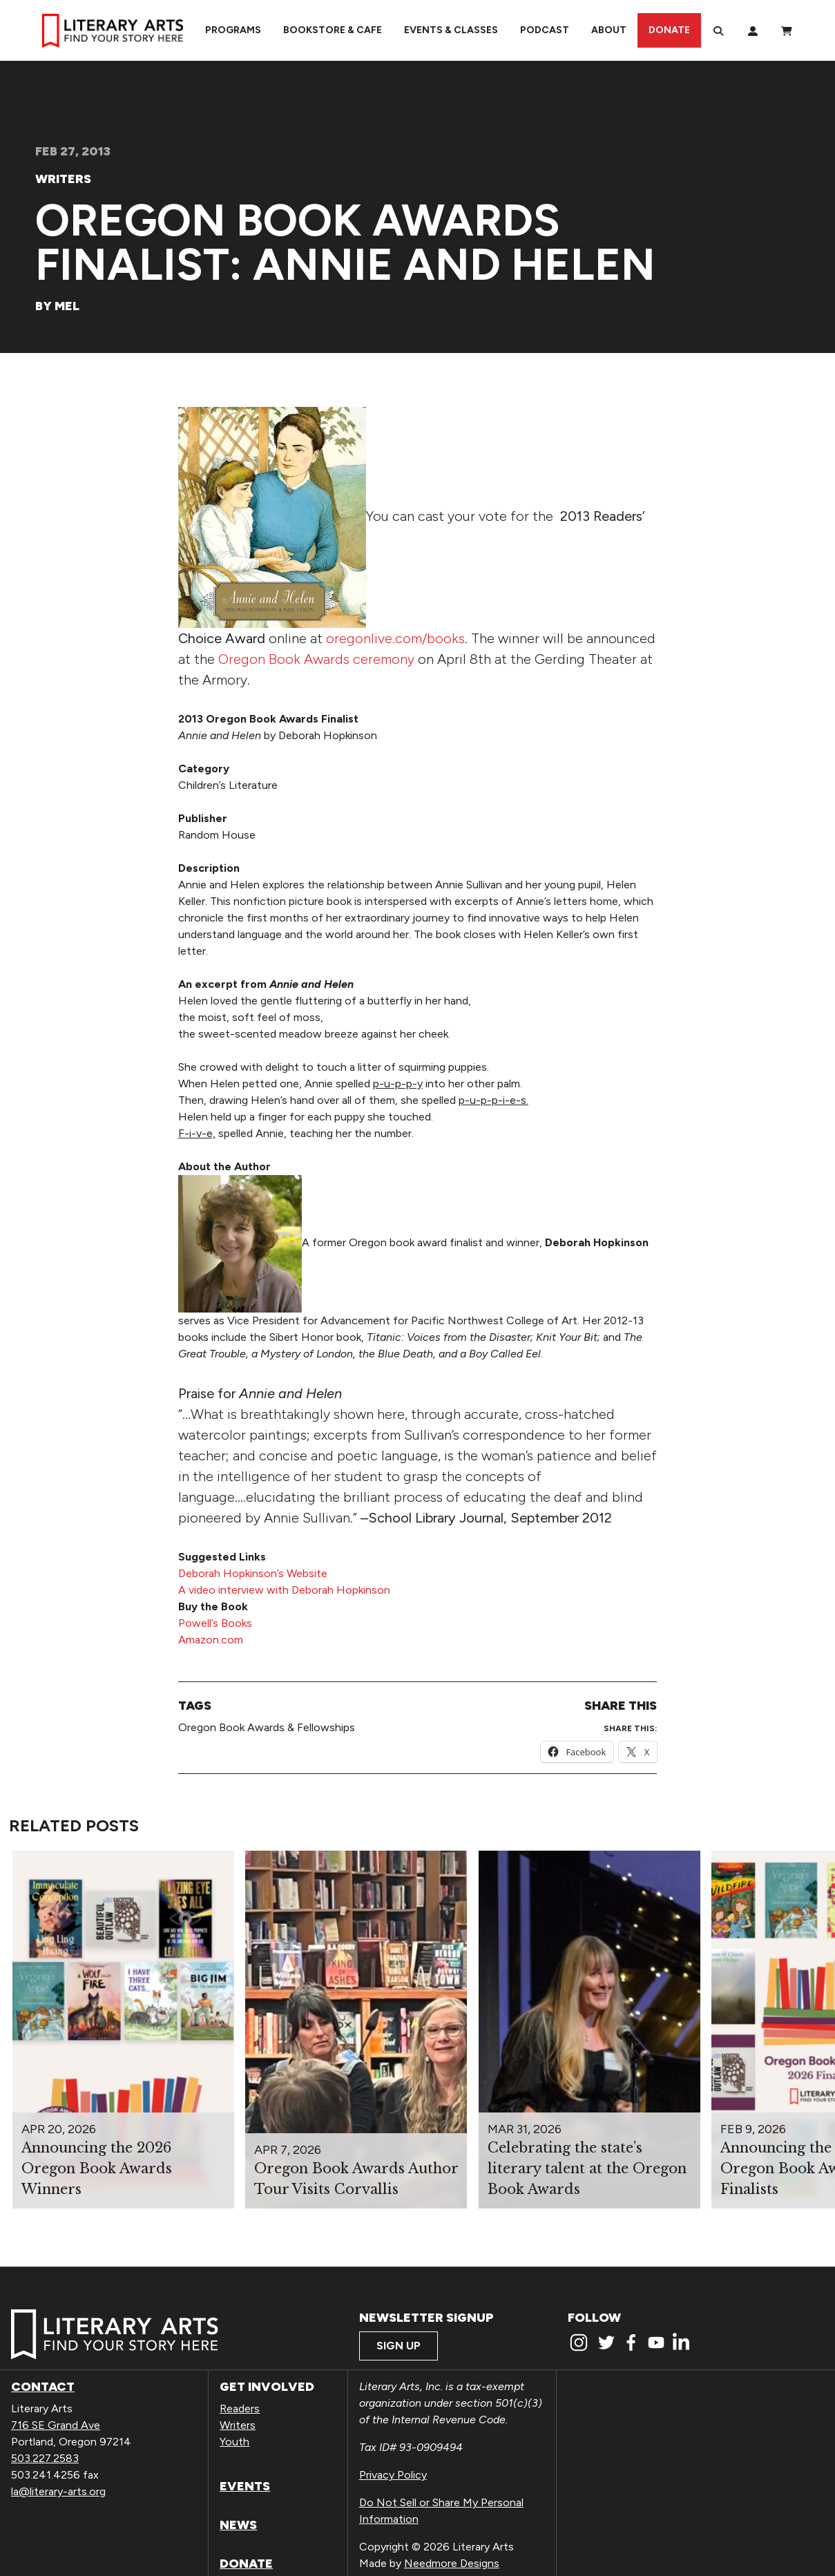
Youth (234, 2441)
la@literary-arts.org (58, 2491)
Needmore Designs (451, 2563)
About (608, 30)
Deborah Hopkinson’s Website (252, 1573)
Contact (43, 2386)
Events (245, 2486)
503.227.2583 (45, 2458)
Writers (63, 179)
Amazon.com (210, 1639)
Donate (669, 30)
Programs (233, 30)
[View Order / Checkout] (786, 30)
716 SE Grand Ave (55, 2425)
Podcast (544, 30)
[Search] (718, 30)
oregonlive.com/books (395, 638)
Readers (240, 2408)
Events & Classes (451, 30)
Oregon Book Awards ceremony (316, 659)
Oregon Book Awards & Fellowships (266, 1727)
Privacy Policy (393, 2474)
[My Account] (753, 30)
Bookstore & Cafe (332, 30)
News (238, 2524)
